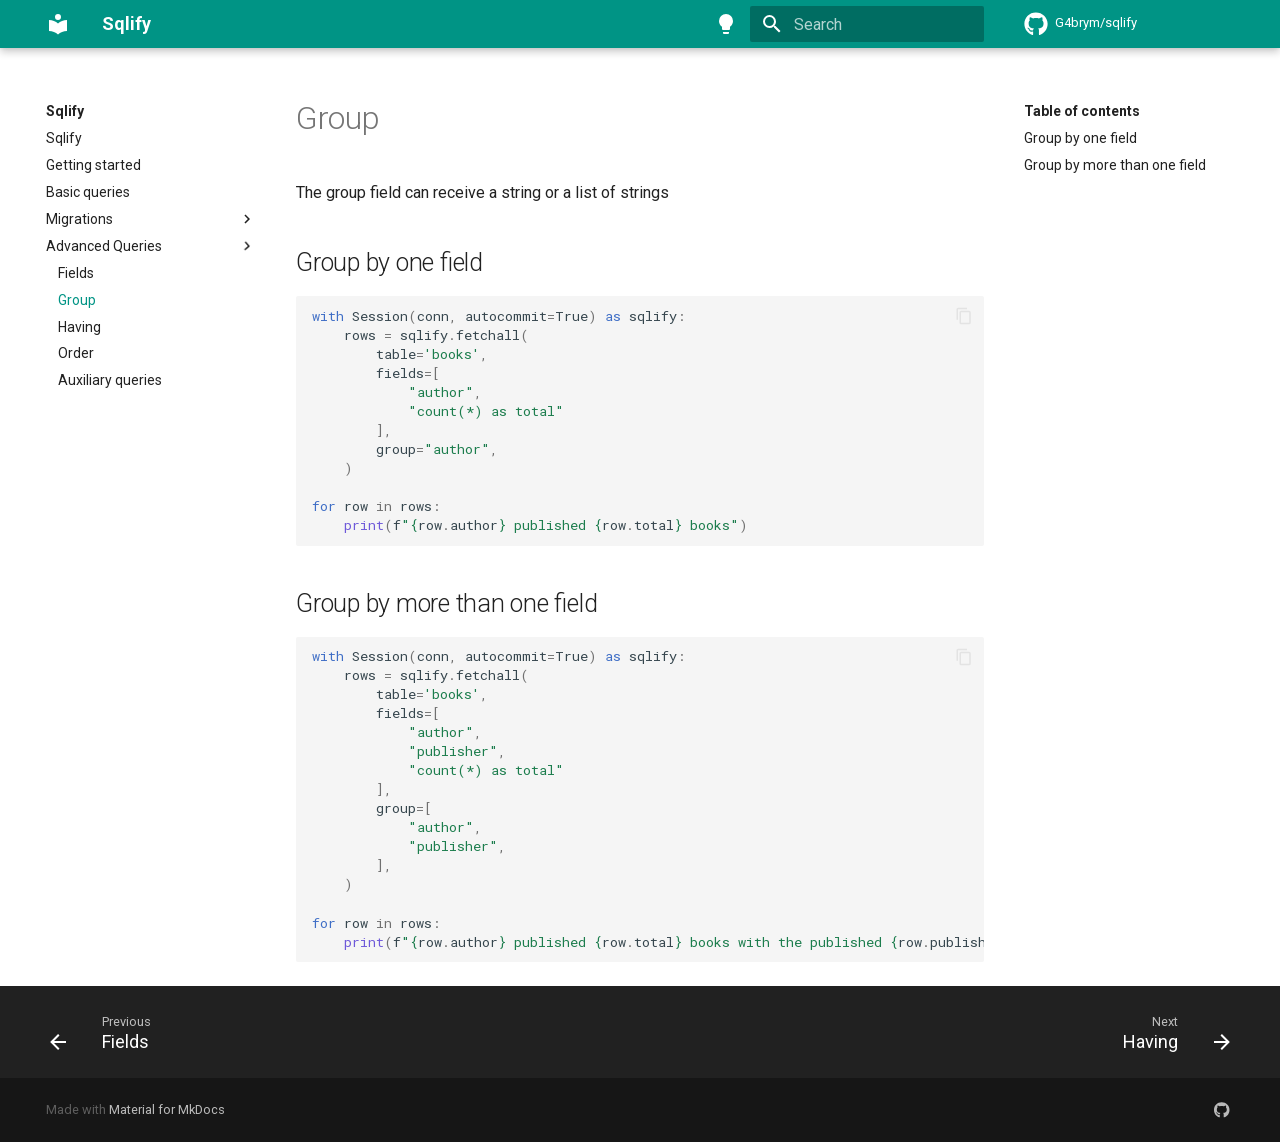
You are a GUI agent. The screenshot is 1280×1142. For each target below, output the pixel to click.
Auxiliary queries (110, 380)
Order (76, 353)
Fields (76, 273)
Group (77, 300)
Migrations (151, 219)
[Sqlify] (58, 24)
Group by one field (1080, 138)
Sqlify (65, 111)
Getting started (93, 165)
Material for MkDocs (167, 1109)
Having (79, 327)
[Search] (867, 24)
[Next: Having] (1170, 1032)
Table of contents (1082, 111)
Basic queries (88, 192)
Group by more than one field (1115, 165)
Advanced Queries (151, 246)
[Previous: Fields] (106, 1032)
